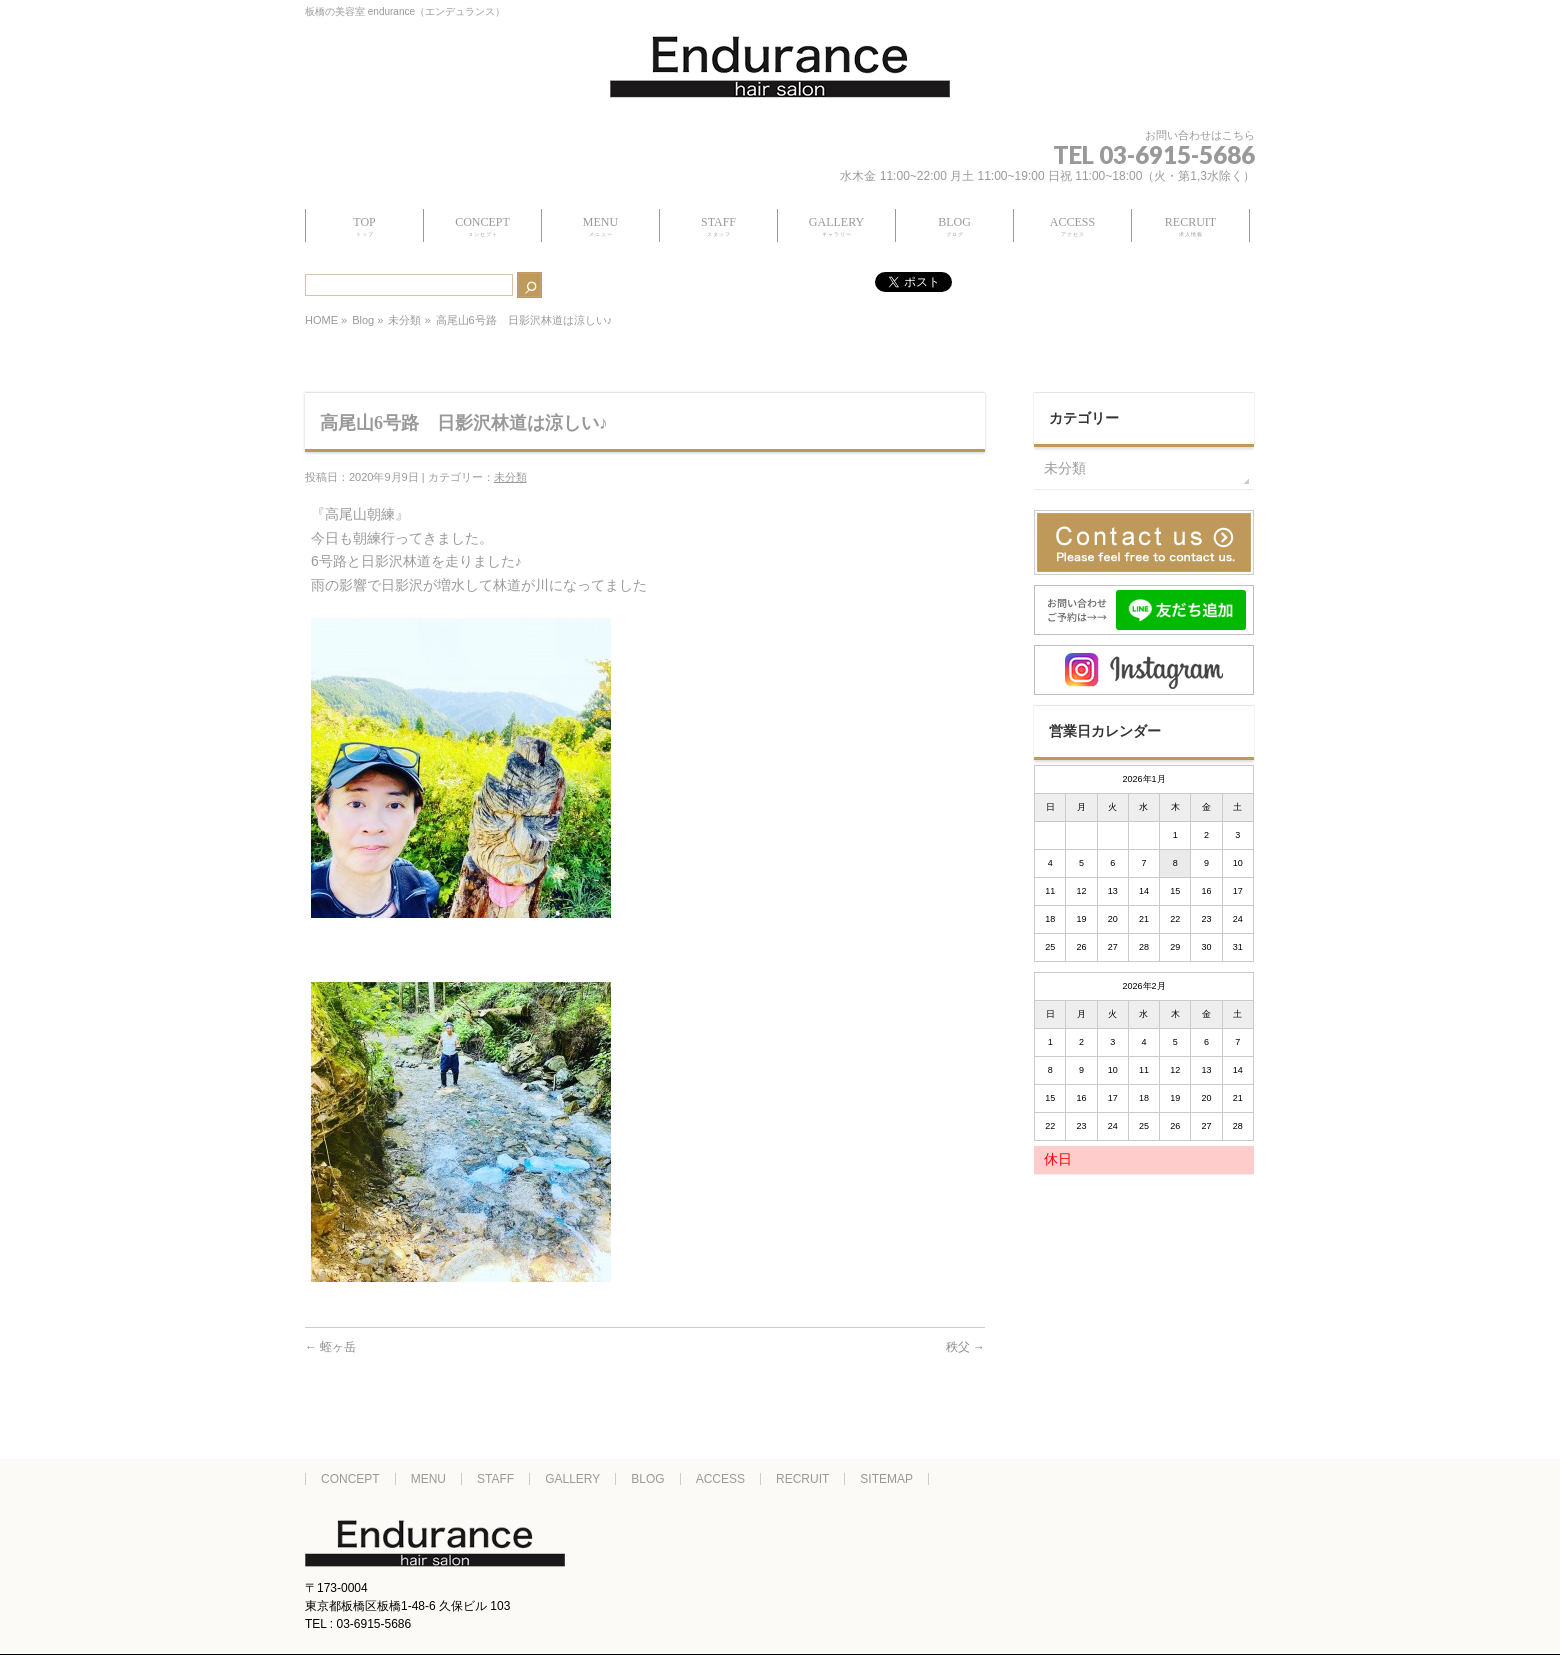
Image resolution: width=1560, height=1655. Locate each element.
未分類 (404, 320)
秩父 (965, 1347)
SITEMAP (886, 1479)
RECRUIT (802, 1479)
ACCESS (720, 1479)
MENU (428, 1479)
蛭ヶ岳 (330, 1347)
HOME (321, 320)
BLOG (647, 1479)
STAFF (495, 1479)
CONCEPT (350, 1479)
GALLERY (572, 1479)
